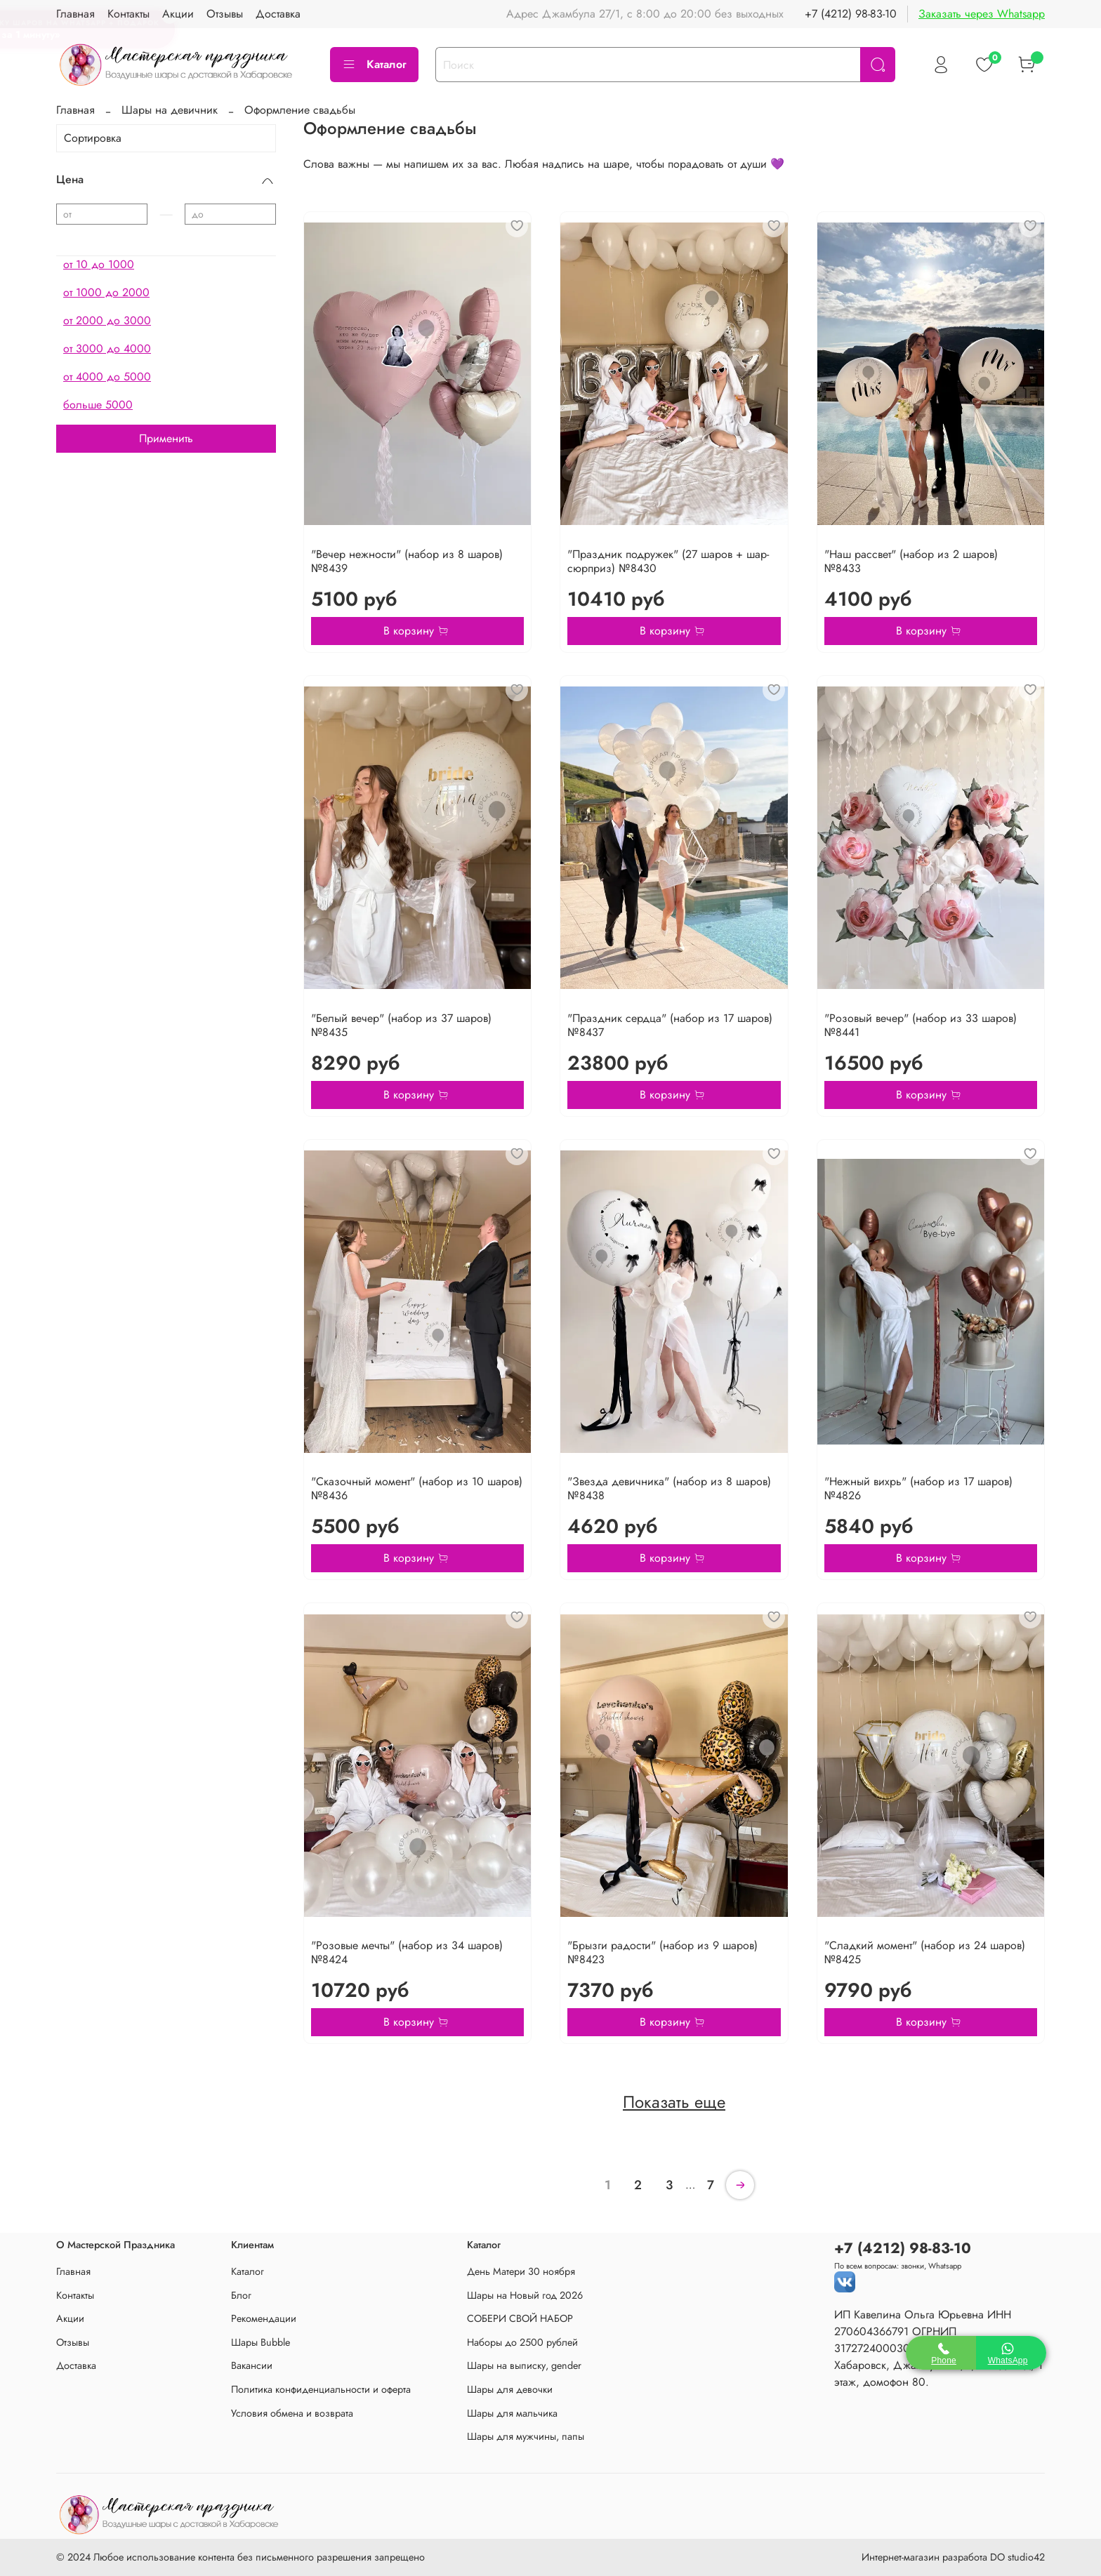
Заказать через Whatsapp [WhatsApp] (981, 14)
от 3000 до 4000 (107, 348)
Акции (70, 2318)
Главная (75, 110)
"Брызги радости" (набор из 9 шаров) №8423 (662, 1952)
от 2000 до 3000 (107, 320)
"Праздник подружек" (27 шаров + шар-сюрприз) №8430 (668, 561)
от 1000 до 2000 (106, 292)
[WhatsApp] (1011, 2353)
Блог (241, 2295)
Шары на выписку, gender (524, 2365)
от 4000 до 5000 (107, 377)
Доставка (76, 2365)
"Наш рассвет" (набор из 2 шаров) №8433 (911, 561)
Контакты (75, 2295)
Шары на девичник (169, 110)
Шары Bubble (260, 2342)
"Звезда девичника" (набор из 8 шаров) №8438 (669, 1488)
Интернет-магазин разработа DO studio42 (953, 2557)
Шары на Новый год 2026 (525, 2295)
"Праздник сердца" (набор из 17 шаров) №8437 (669, 1025)
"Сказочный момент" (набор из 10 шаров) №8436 (416, 1488)
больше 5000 (98, 405)
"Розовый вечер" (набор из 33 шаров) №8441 (920, 1025)
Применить (166, 438)
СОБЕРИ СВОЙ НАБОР (520, 2318)
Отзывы (72, 2342)
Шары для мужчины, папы (525, 2436)
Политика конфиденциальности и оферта (321, 2389)
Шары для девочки (510, 2389)
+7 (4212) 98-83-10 (851, 14)
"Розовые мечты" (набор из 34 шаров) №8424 (407, 1952)
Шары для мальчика (512, 2413)
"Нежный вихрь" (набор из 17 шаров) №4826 (918, 1488)
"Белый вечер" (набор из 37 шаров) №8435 (401, 1025)
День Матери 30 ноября (521, 2271)
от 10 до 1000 (98, 264)
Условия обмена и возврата (292, 2413)
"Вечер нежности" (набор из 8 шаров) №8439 (407, 561)
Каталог (374, 64)
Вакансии (251, 2365)
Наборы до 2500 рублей (522, 2342)
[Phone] (941, 2353)
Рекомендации (263, 2318)
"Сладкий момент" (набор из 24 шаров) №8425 (924, 1952)
